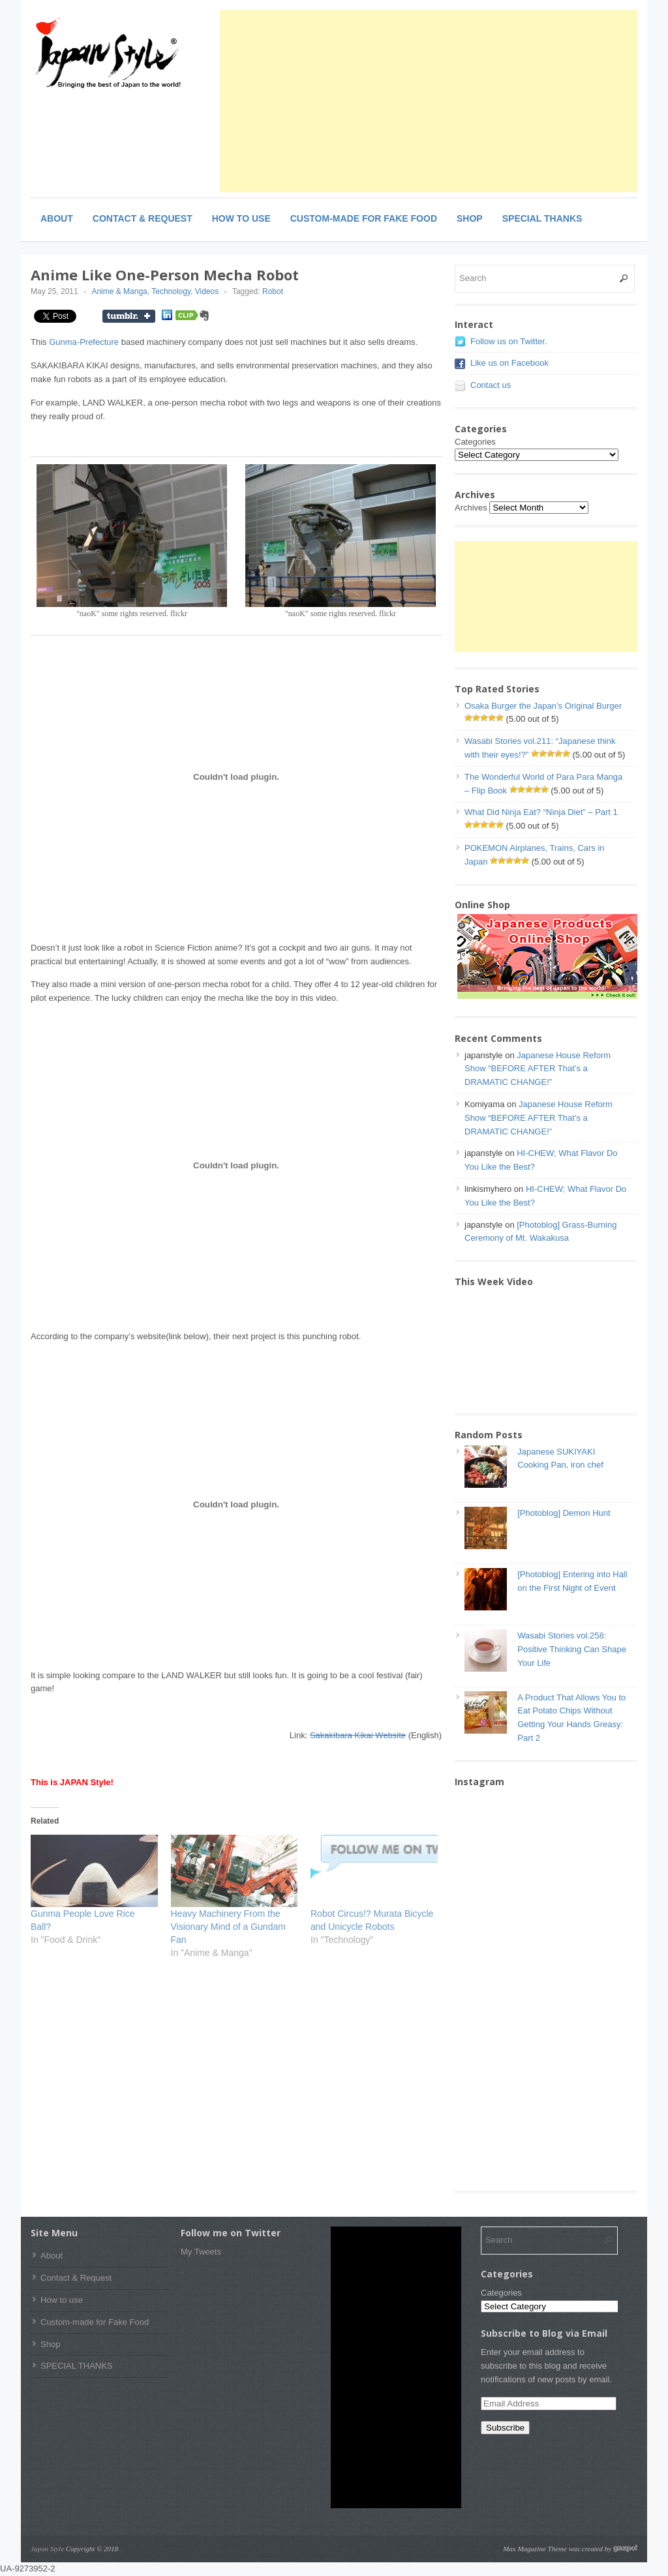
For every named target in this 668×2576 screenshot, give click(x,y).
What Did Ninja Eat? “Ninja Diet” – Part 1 (541, 812)
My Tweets (201, 2252)
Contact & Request (142, 218)
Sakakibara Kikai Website (358, 1735)
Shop (470, 218)
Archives (471, 507)
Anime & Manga (119, 291)
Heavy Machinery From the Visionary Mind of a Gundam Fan (228, 1926)
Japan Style (47, 2549)
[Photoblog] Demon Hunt (563, 1513)
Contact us (490, 385)
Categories (475, 442)
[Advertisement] (428, 101)
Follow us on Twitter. (508, 341)
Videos (207, 291)
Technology (170, 291)
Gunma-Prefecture (84, 342)
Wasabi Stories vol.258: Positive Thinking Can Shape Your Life (571, 1649)
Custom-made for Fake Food (363, 218)
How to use (241, 218)
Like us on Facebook (509, 363)
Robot (272, 291)
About (56, 218)
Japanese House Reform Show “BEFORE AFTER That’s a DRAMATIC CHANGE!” (537, 1069)
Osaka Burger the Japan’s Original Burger (543, 706)
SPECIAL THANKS (542, 218)
